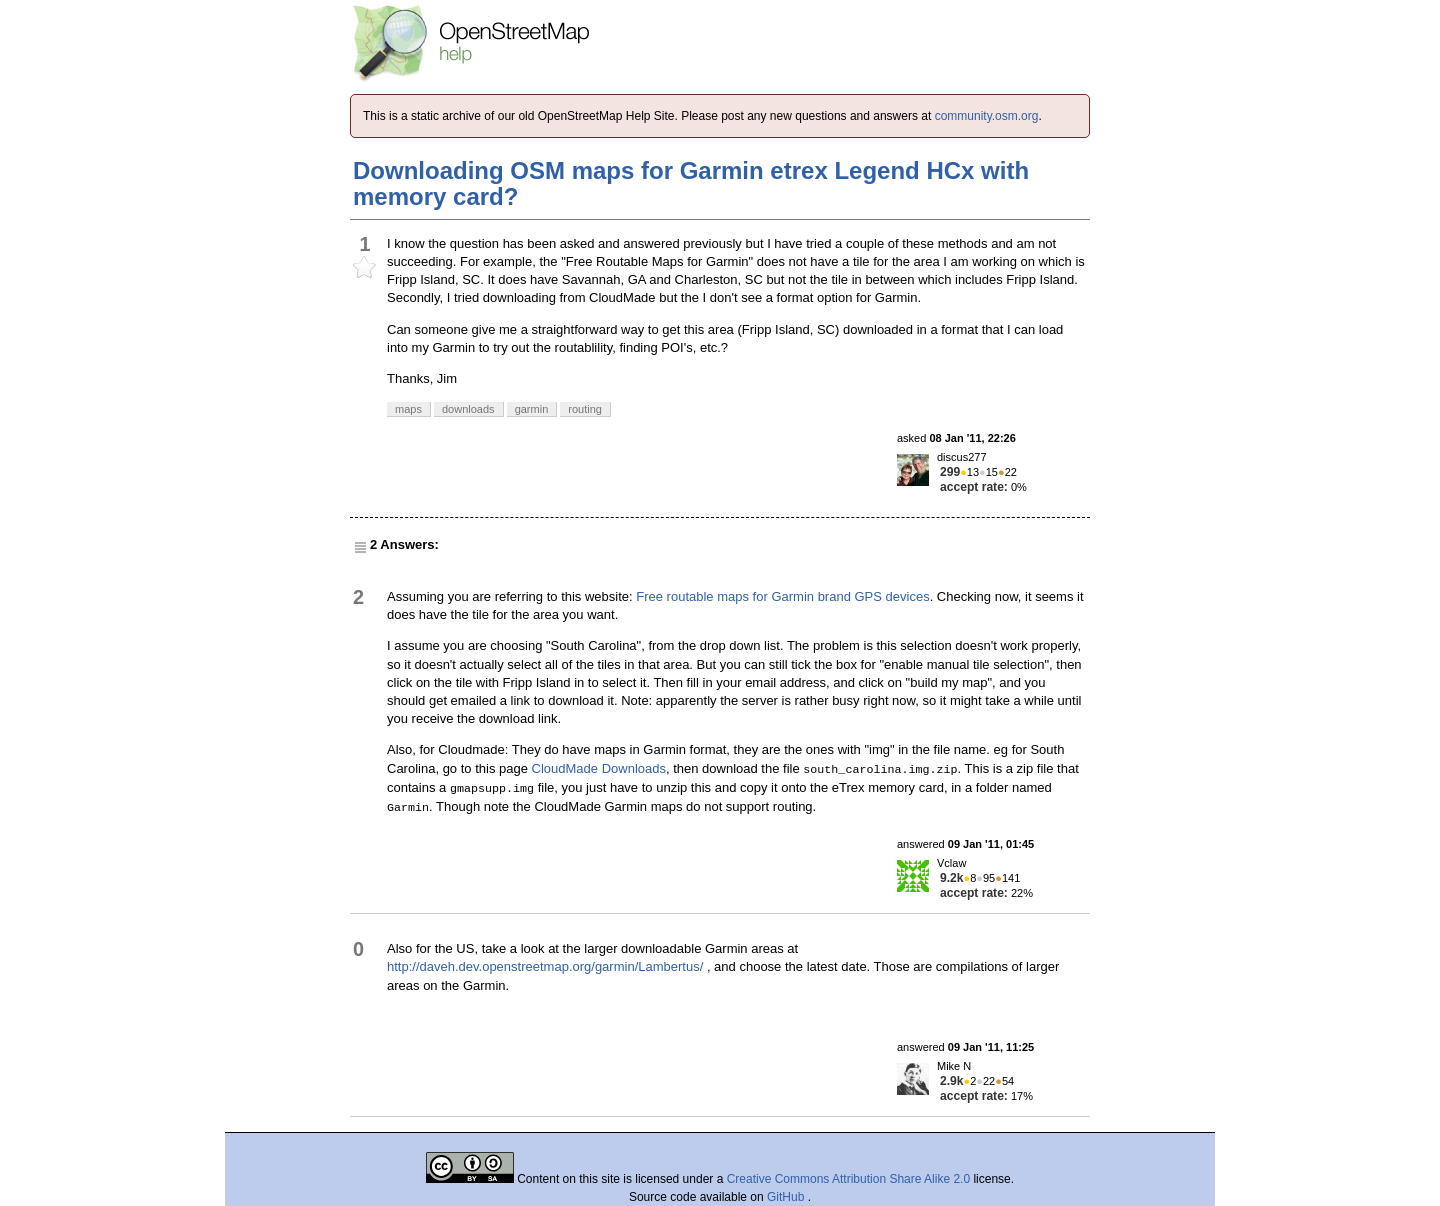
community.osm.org (987, 116)
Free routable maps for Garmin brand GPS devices (782, 596)
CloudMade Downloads (599, 768)
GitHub (787, 1197)
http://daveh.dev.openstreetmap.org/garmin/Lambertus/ (545, 966)
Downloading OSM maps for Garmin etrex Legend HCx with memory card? (691, 183)
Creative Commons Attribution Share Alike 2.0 (848, 1179)
